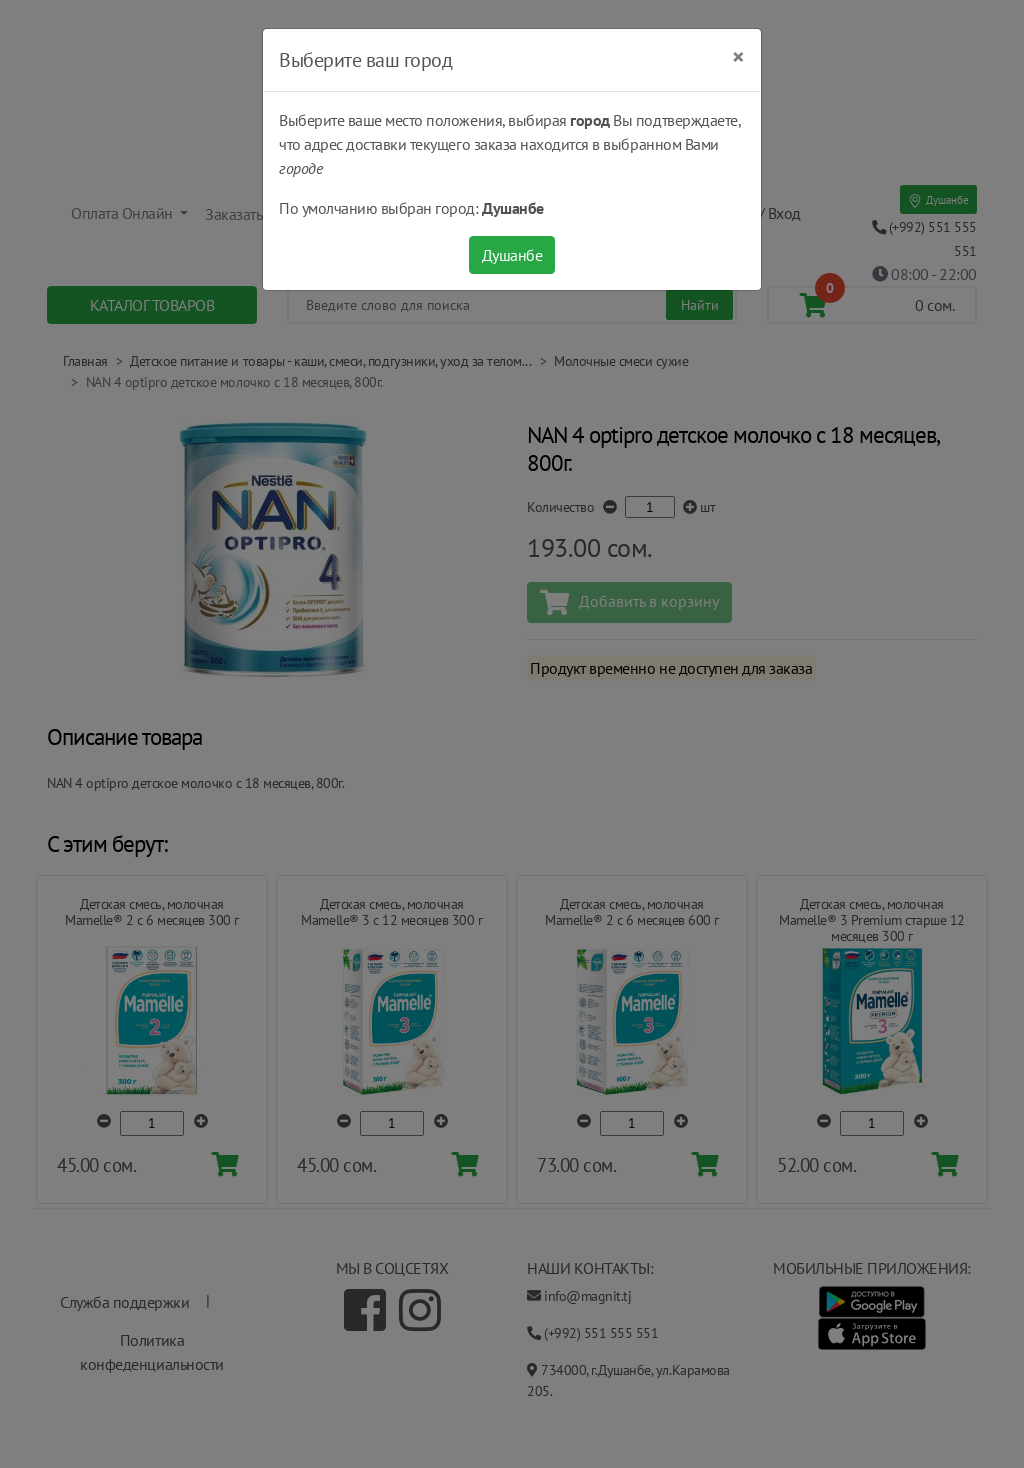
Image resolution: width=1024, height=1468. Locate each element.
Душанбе (512, 255)
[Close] (738, 57)
